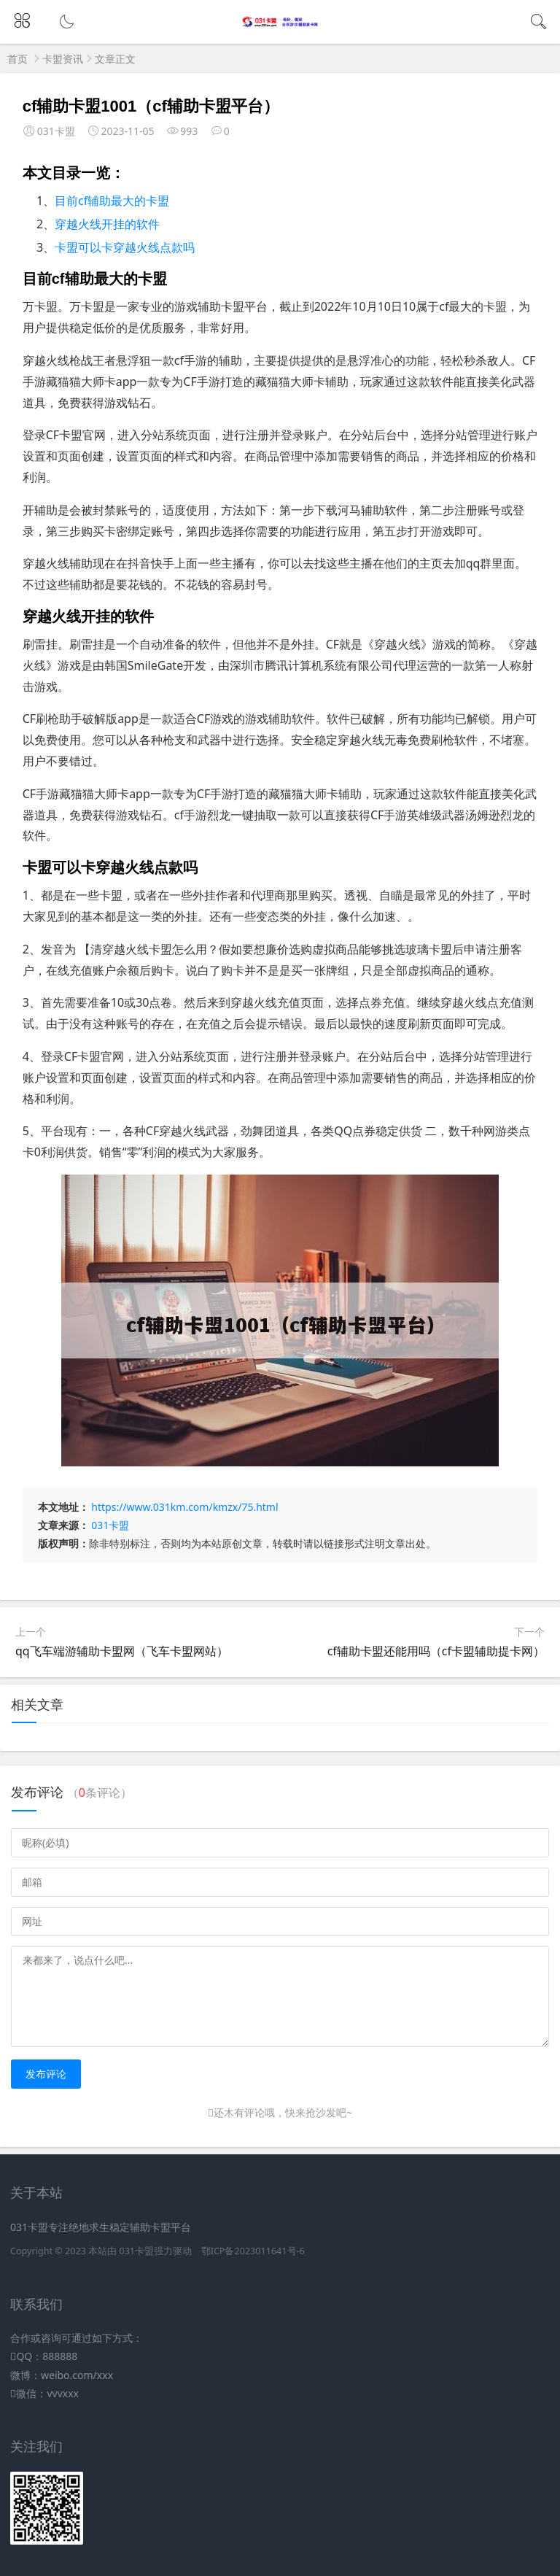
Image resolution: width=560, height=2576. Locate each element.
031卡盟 (110, 1525)
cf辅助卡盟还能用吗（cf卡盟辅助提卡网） (436, 1651)
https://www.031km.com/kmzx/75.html (184, 1507)
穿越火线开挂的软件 (107, 224)
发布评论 (46, 2074)
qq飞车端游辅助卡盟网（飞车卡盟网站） (121, 1651)
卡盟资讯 (62, 59)
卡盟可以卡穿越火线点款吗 (125, 247)
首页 (17, 59)
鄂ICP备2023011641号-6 (253, 2251)
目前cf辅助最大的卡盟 (112, 201)
